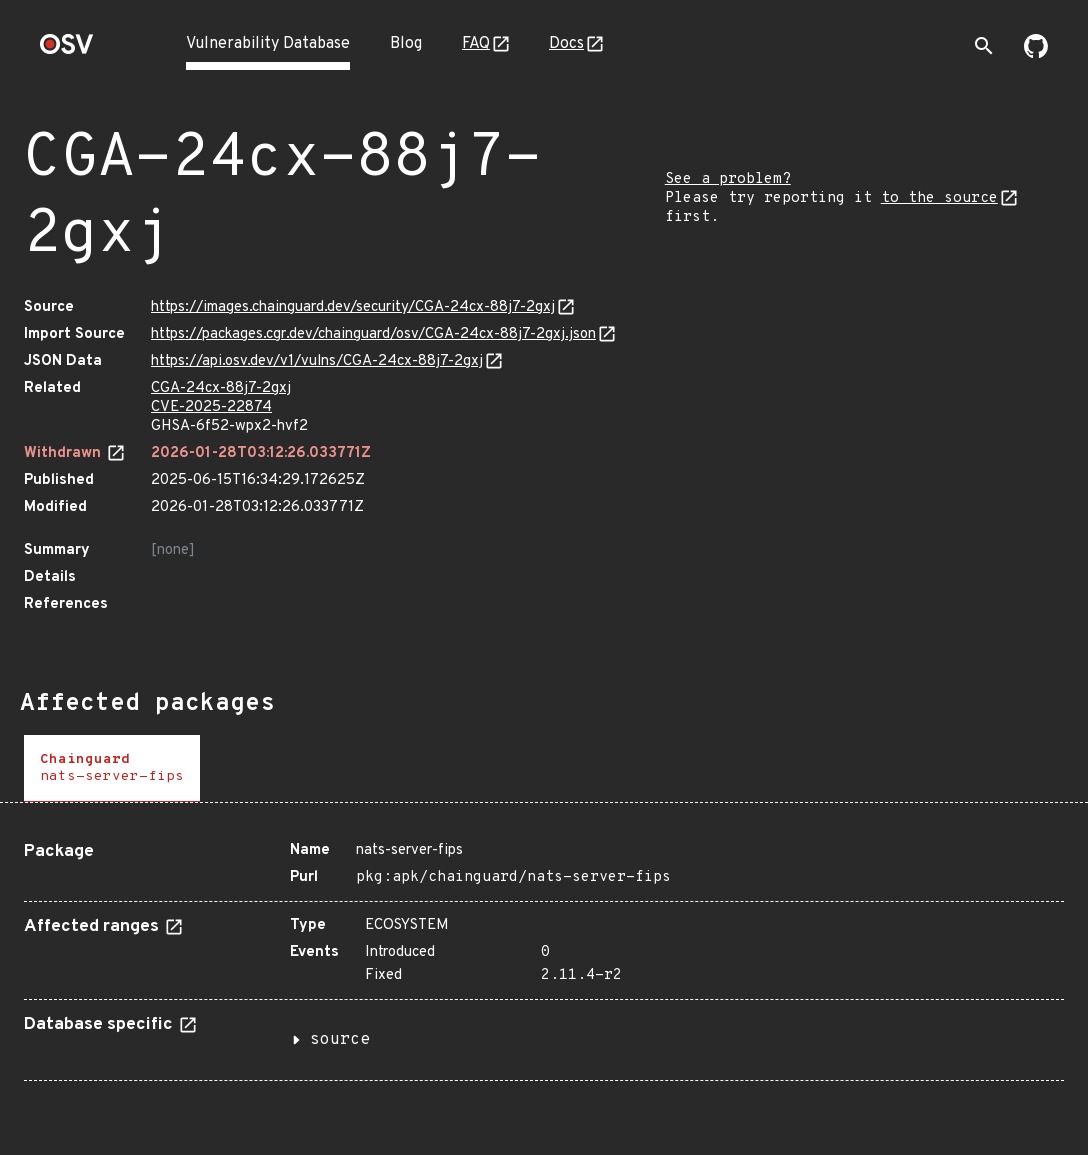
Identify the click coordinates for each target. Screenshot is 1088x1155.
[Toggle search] (984, 46)
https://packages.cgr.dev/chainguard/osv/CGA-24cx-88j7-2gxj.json (373, 334)
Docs (566, 44)
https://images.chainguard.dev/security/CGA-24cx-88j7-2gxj (353, 307)
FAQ (476, 44)
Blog (406, 44)
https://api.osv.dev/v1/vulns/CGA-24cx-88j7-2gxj (317, 361)
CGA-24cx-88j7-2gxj (221, 388)
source (340, 1040)
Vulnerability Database (268, 44)
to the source (939, 198)
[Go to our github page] (1036, 54)
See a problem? (728, 179)
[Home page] (67, 50)
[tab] (112, 768)
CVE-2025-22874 (211, 407)
